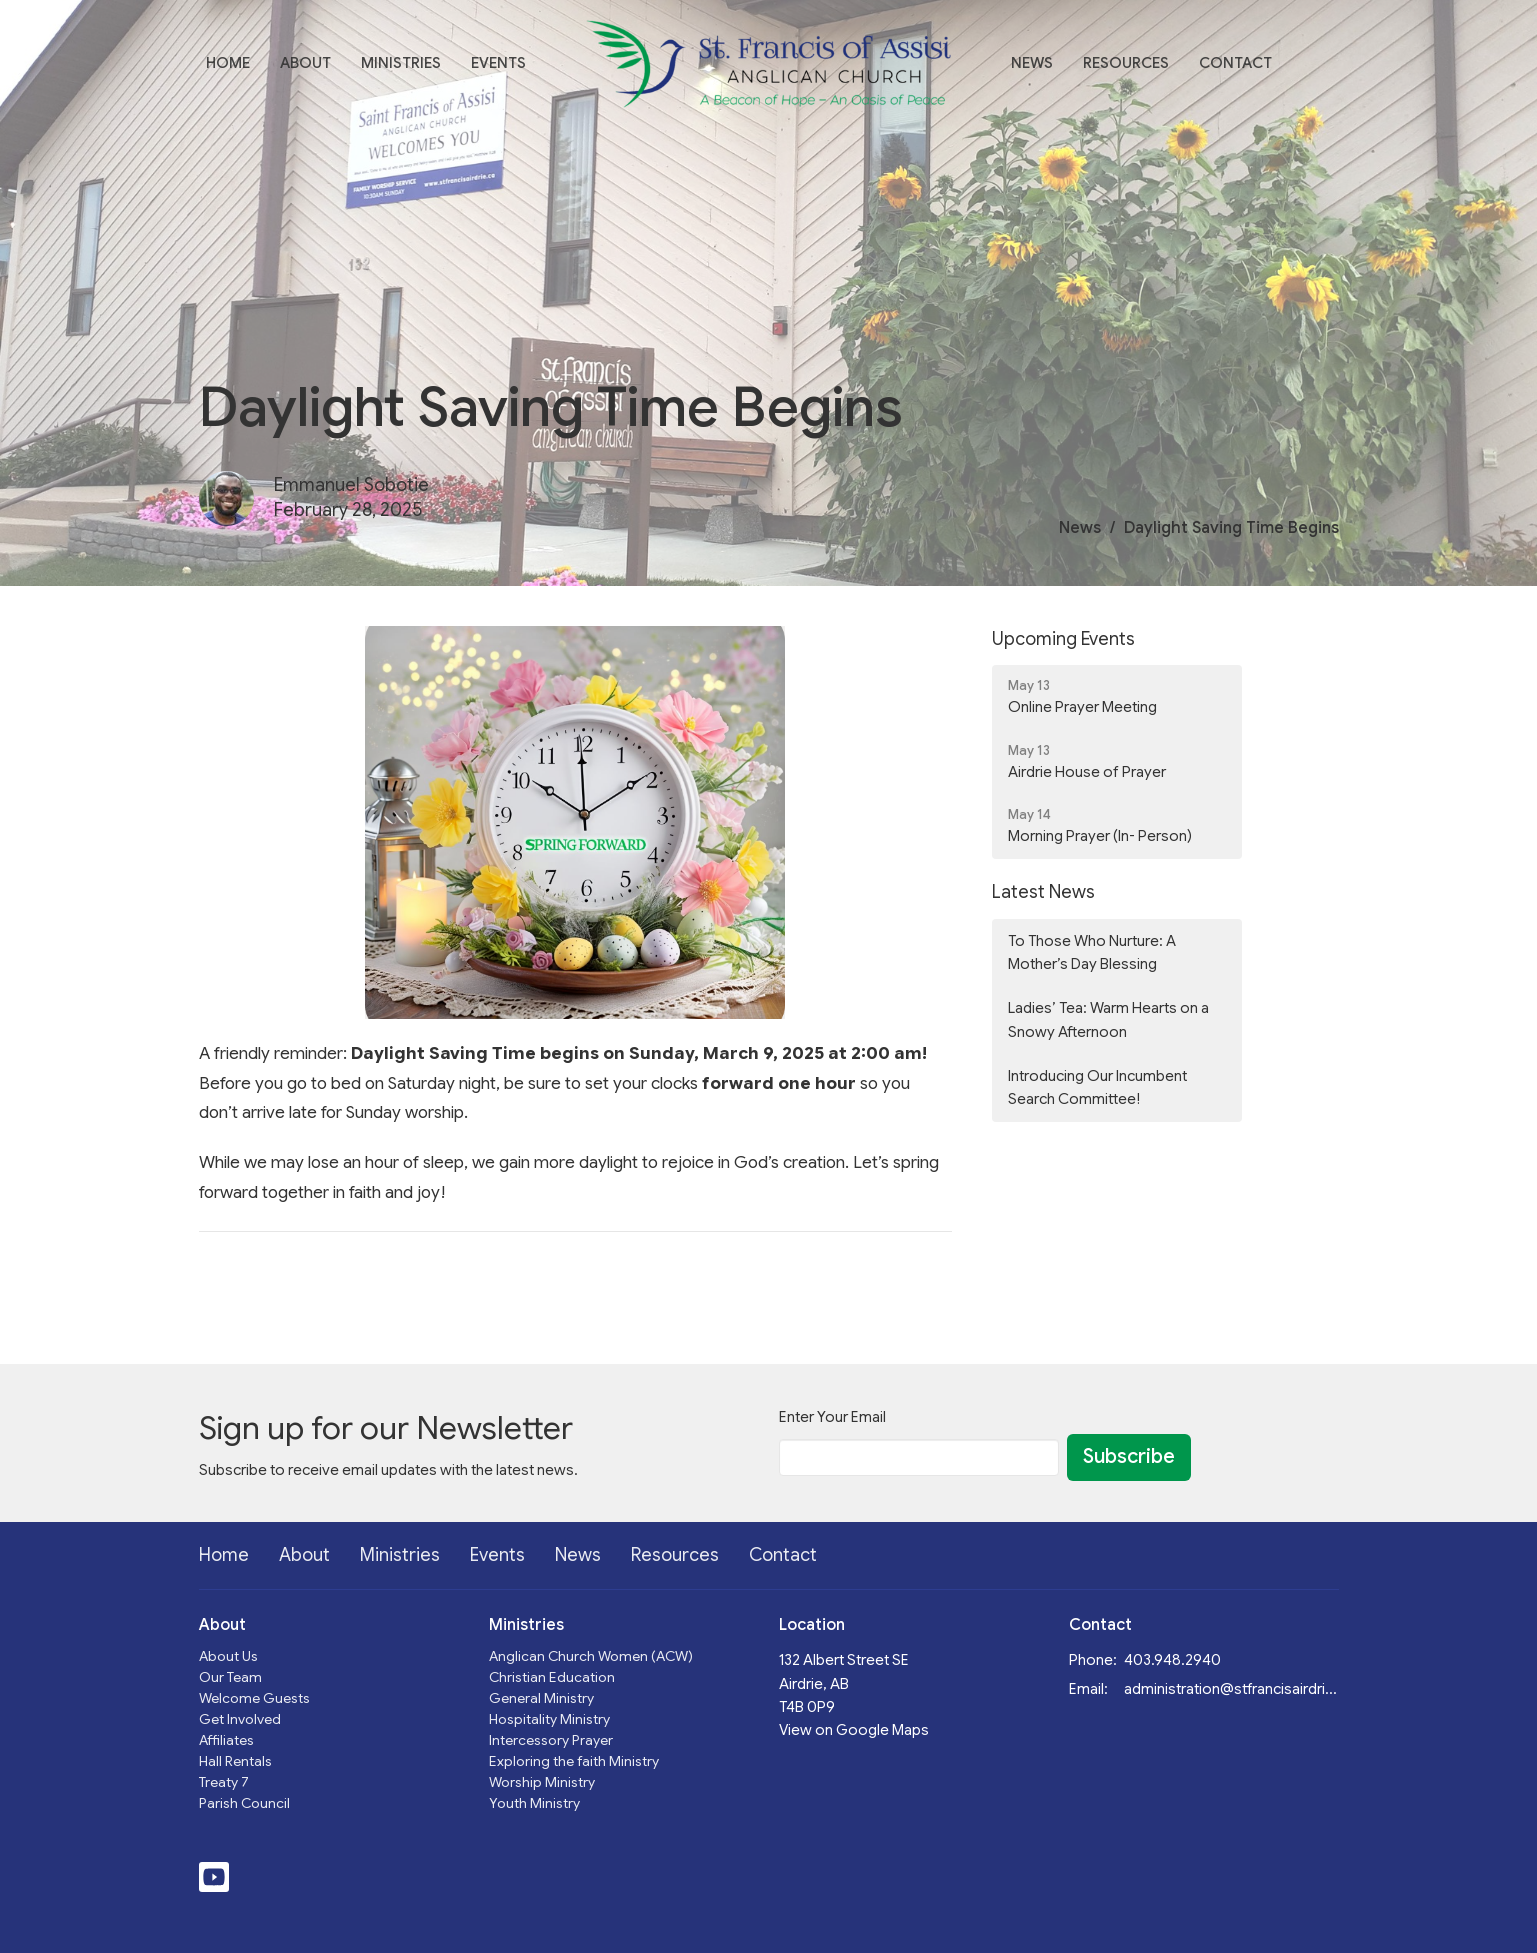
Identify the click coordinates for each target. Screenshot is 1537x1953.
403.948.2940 (1172, 1660)
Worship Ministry (542, 1782)
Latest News (1043, 892)
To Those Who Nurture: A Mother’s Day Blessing (1092, 952)
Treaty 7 (224, 1782)
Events (498, 63)
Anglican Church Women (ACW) (591, 1656)
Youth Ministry (534, 1803)
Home (228, 63)
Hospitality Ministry (549, 1719)
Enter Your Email (832, 1417)
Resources (1126, 63)
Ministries (401, 63)
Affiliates (226, 1740)
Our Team (230, 1677)
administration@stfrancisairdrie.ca (1231, 1689)
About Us (228, 1656)
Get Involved (240, 1719)
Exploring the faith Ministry (574, 1761)
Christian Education (552, 1677)
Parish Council (244, 1803)
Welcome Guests (254, 1698)
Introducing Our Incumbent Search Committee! (1097, 1087)
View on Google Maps (854, 1730)
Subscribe (1129, 1456)
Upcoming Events (1063, 639)
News (1032, 63)
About (305, 63)
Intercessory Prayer (551, 1740)
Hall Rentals (235, 1761)
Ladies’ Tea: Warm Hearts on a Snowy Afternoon (1108, 1019)
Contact (1235, 63)
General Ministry (541, 1698)
